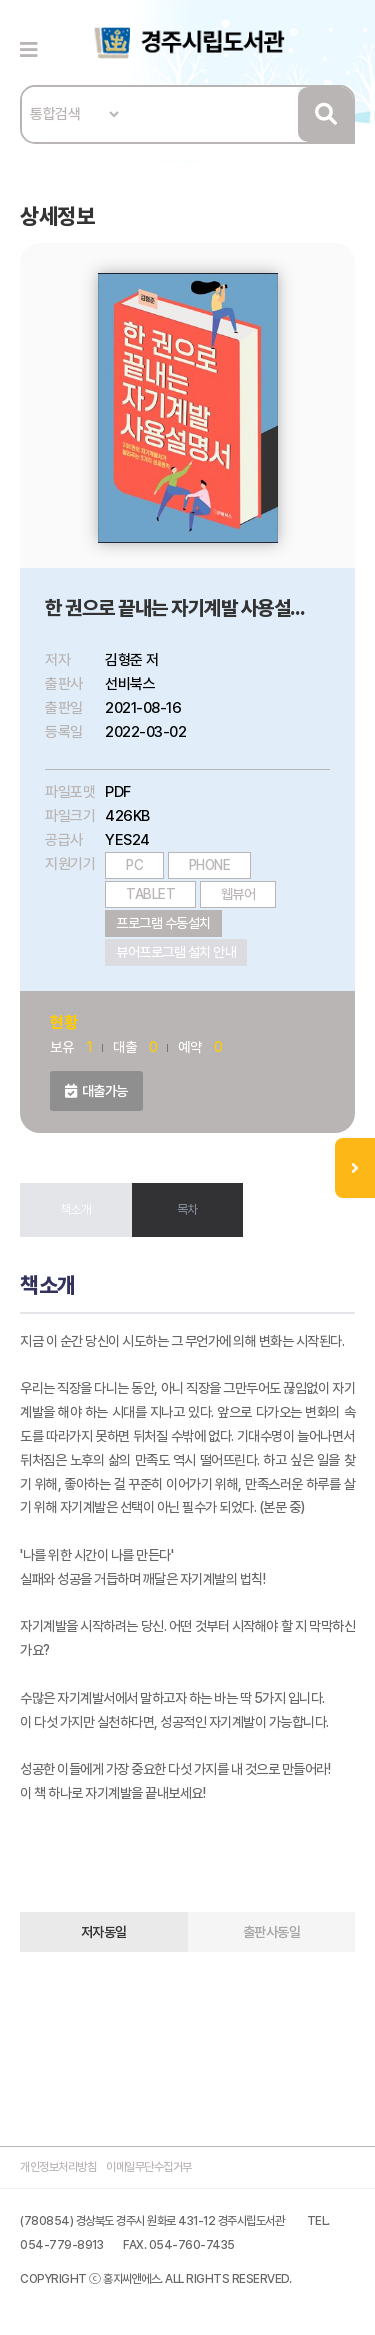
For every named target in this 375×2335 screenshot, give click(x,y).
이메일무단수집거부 (149, 2167)
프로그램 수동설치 (163, 923)
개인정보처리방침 (58, 2167)
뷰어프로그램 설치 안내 (176, 952)
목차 (187, 1209)
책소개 (76, 1209)
